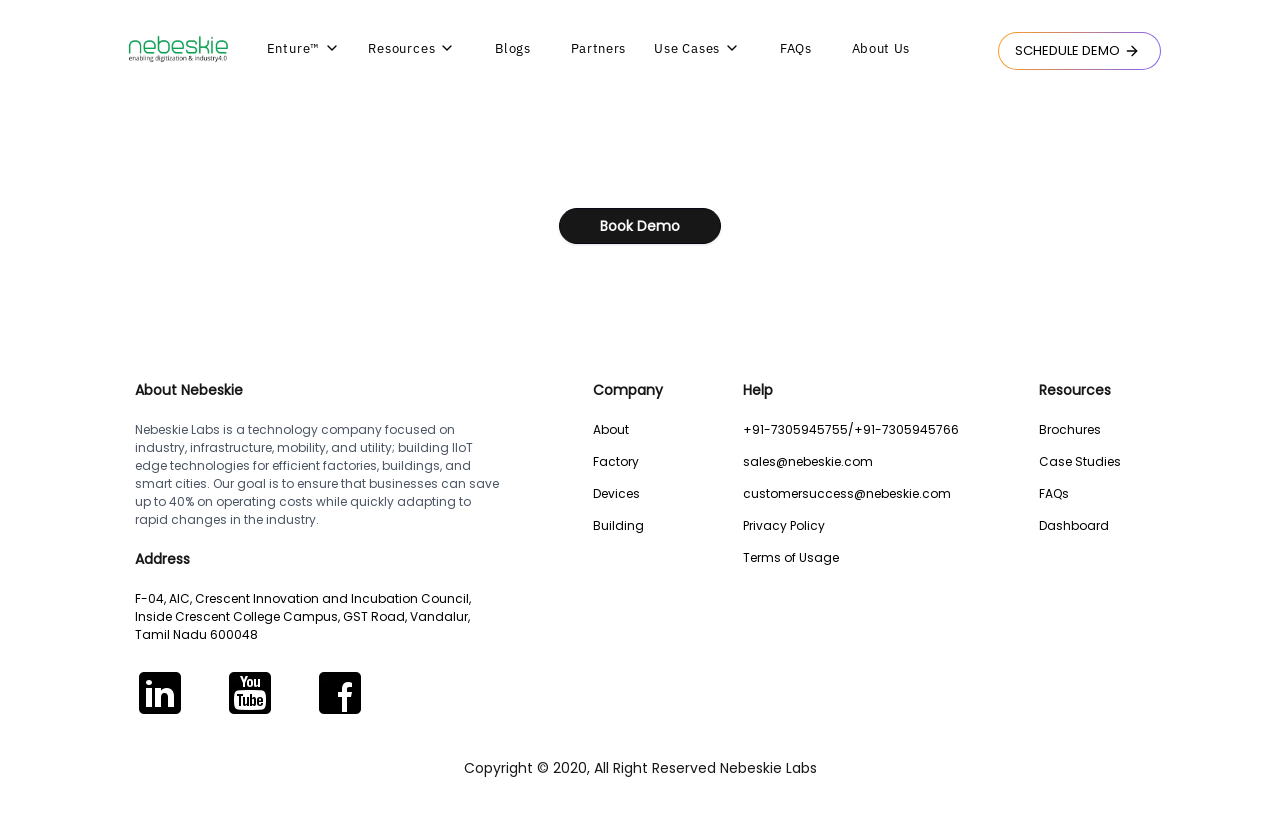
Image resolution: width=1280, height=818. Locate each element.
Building (618, 525)
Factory (616, 461)
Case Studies (1080, 461)
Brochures (1070, 429)
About (611, 429)
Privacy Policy (784, 525)
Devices (616, 493)
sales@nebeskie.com (808, 461)
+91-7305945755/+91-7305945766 (851, 429)
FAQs (1054, 493)
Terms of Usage (791, 557)
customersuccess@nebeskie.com (847, 493)
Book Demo (640, 226)
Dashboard (1074, 525)
